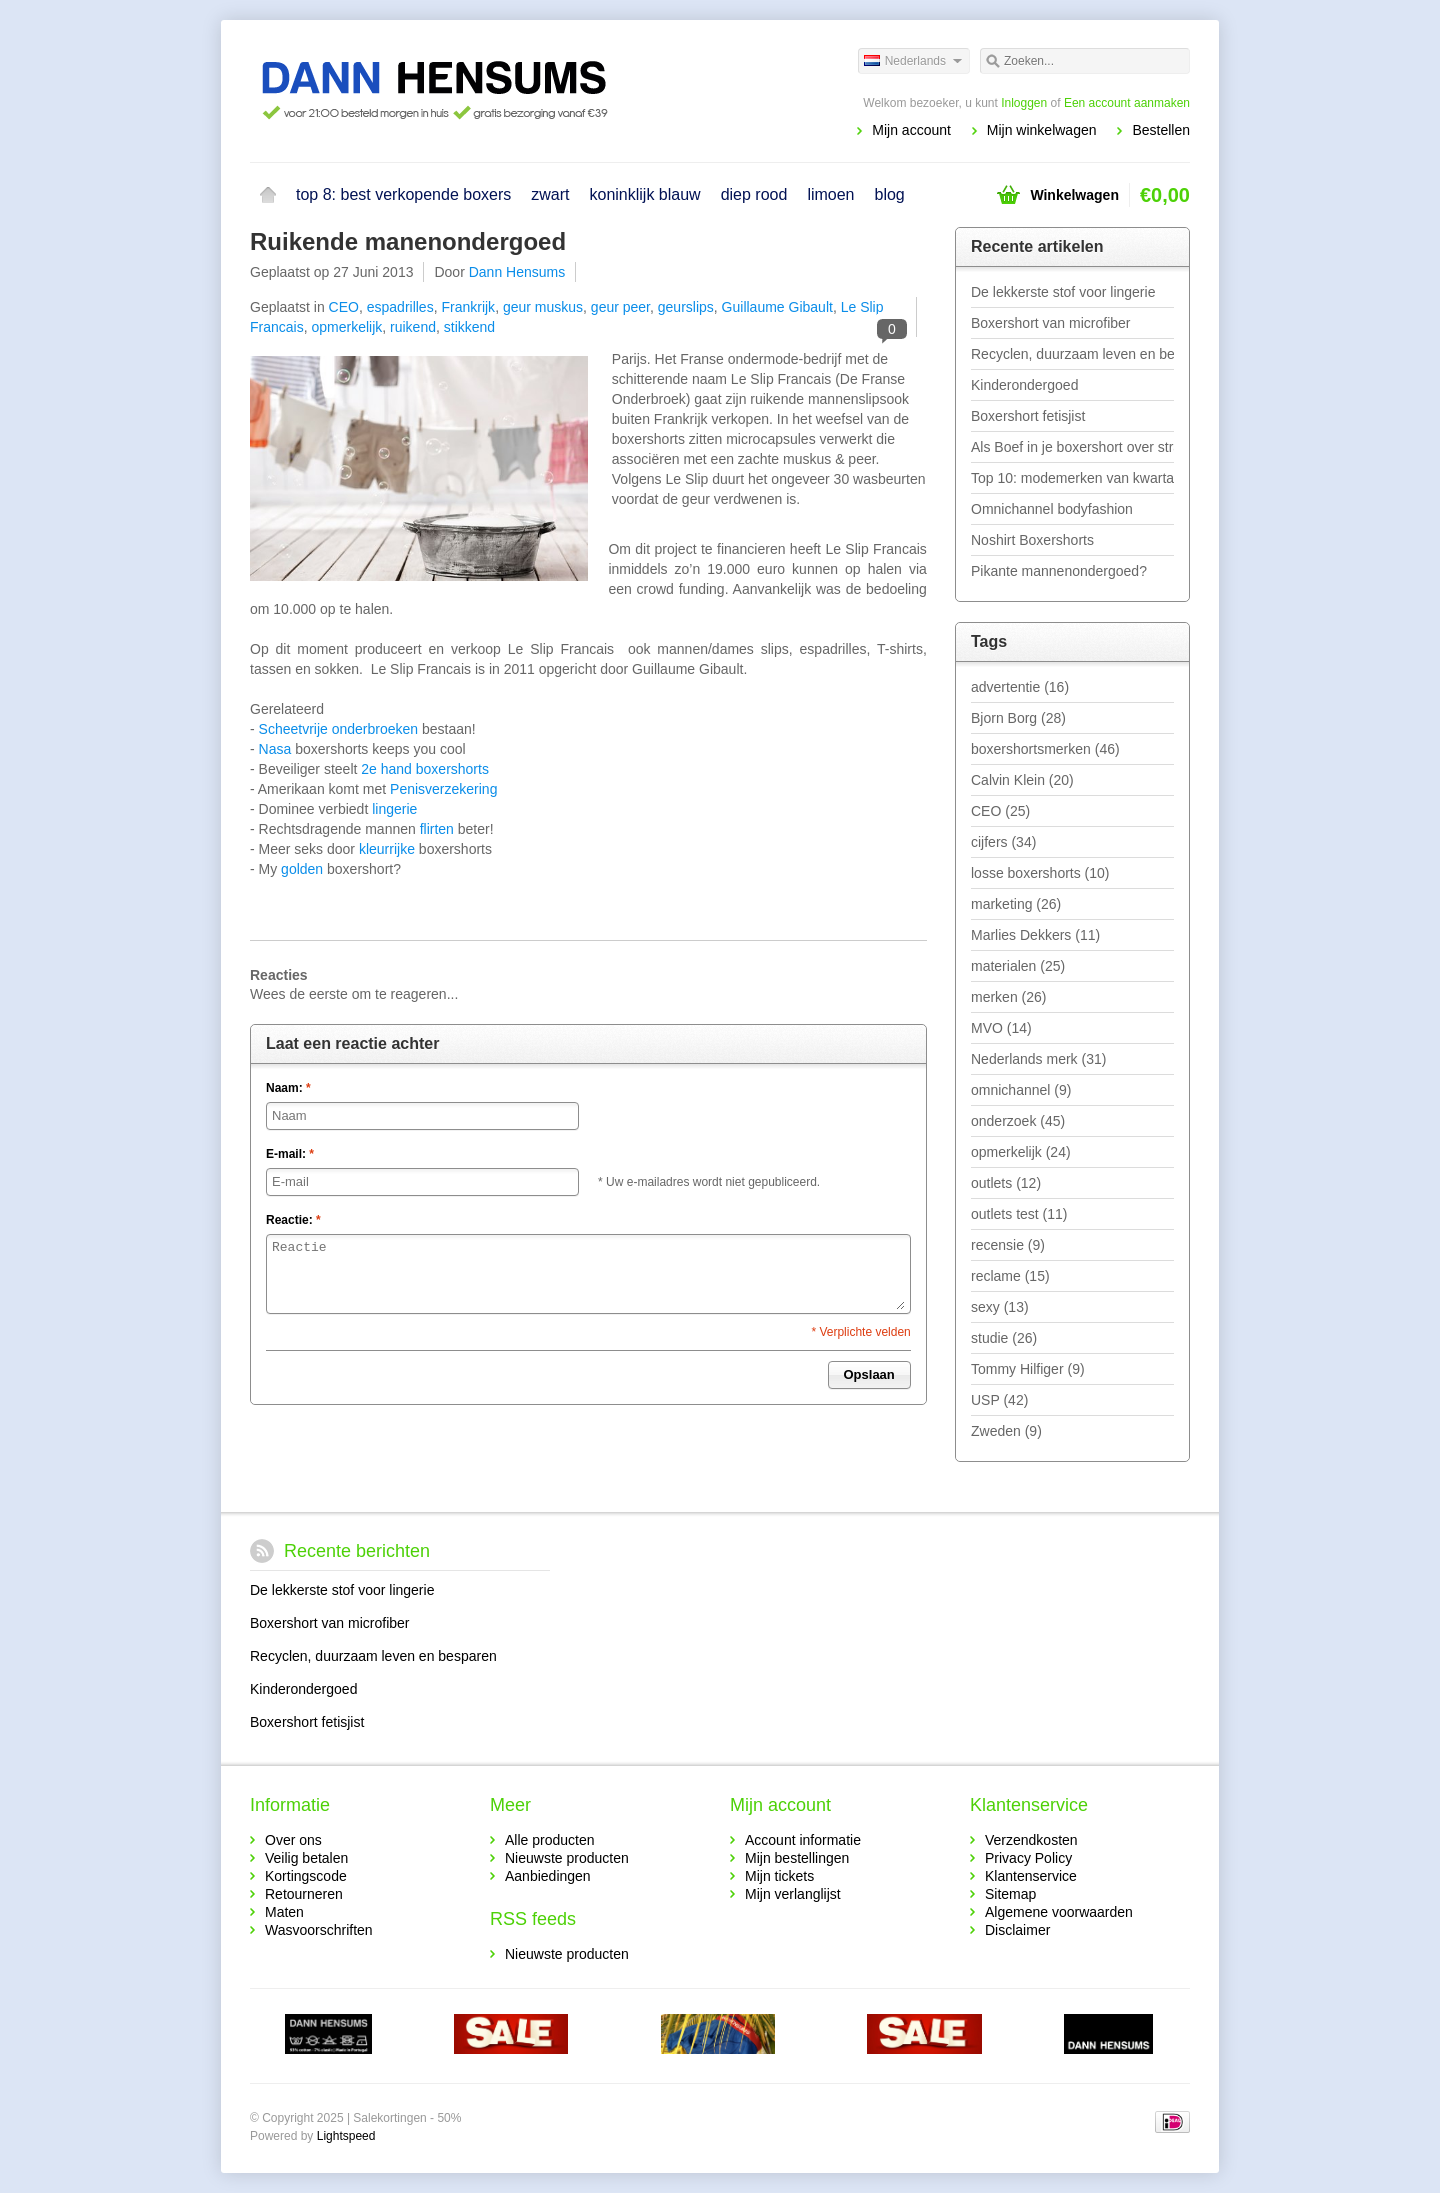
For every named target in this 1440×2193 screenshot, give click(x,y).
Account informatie (803, 1840)
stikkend (469, 327)
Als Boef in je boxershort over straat (1072, 447)
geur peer (620, 307)
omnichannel (1021, 1090)
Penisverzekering (443, 789)
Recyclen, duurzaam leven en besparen (1072, 354)
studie (1004, 1338)
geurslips (686, 307)
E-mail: (290, 1154)
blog (890, 194)
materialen (1018, 966)
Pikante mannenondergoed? (1059, 571)
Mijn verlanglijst (793, 1894)
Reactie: (293, 1220)
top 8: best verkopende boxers (403, 194)
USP (999, 1400)
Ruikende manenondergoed (408, 241)
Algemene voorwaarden (1059, 1912)
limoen (830, 194)
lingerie (394, 809)
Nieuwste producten (567, 1858)
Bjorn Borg (1018, 718)
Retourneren (304, 1894)
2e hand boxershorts (425, 769)
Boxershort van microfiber (1051, 323)
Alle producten (550, 1840)
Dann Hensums (517, 272)
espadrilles (400, 307)
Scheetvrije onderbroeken (339, 729)
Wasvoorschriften (319, 1930)
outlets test (1019, 1214)
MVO (1001, 1028)
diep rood (754, 194)
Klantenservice (1031, 1876)
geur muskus (543, 307)
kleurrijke (387, 849)
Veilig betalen (306, 1858)
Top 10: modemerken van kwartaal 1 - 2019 (1072, 478)
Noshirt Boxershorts (1032, 540)
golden (304, 869)
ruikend (413, 327)
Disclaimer (1017, 1930)
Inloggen (1024, 103)
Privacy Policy (1028, 1858)
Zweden (1006, 1431)
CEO (344, 307)
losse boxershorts (1040, 873)
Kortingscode (306, 1876)
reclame (1010, 1276)
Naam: (288, 1088)
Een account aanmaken (1127, 103)
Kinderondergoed (1024, 385)
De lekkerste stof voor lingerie (1063, 292)
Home (268, 195)
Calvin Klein (1022, 780)
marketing (1016, 904)
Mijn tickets (779, 1876)
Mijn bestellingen (797, 1858)
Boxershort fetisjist (1028, 416)
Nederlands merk (1038, 1059)
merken (1008, 997)
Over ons (293, 1840)
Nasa (277, 749)
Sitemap (1010, 1894)
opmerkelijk (346, 327)
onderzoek (1018, 1121)
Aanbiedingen (548, 1876)
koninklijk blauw (644, 194)
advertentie (1020, 687)
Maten (284, 1912)
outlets (1006, 1183)
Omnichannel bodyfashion (1052, 509)
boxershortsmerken (1045, 749)
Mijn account (911, 130)
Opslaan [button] (869, 1374)
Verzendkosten (1031, 1840)
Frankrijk (468, 307)
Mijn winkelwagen (1042, 130)
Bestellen (1161, 130)
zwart (550, 194)
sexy (1000, 1307)
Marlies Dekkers (1035, 935)
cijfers (1003, 842)
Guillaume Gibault (777, 307)
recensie (1008, 1245)
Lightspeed (346, 2136)
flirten (439, 829)
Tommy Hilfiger (1028, 1369)
